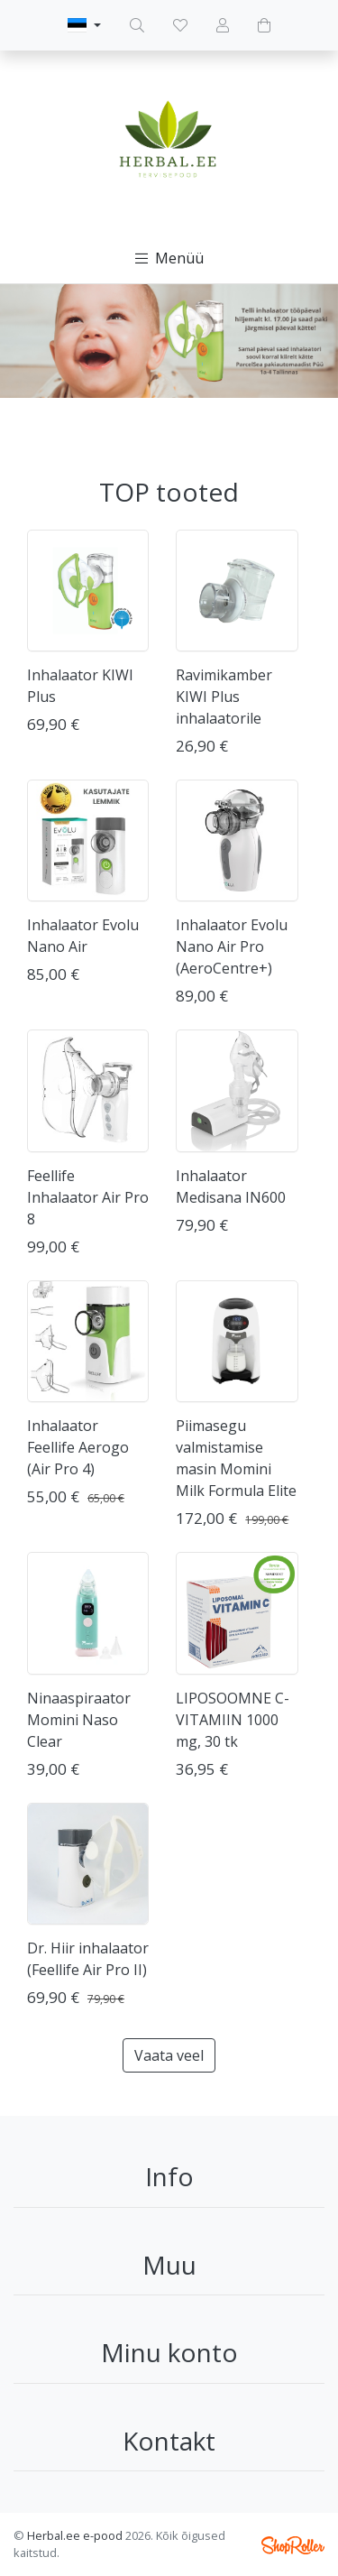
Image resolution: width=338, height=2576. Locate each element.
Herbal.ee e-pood (75, 2535)
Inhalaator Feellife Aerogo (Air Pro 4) (78, 1447)
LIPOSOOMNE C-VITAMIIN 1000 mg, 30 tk (232, 1719)
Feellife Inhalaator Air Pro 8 (88, 1197)
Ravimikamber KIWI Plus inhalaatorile (224, 696)
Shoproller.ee (292, 2545)
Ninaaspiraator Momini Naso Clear (79, 1719)
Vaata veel (169, 2055)
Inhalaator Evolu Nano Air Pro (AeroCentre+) (232, 946)
